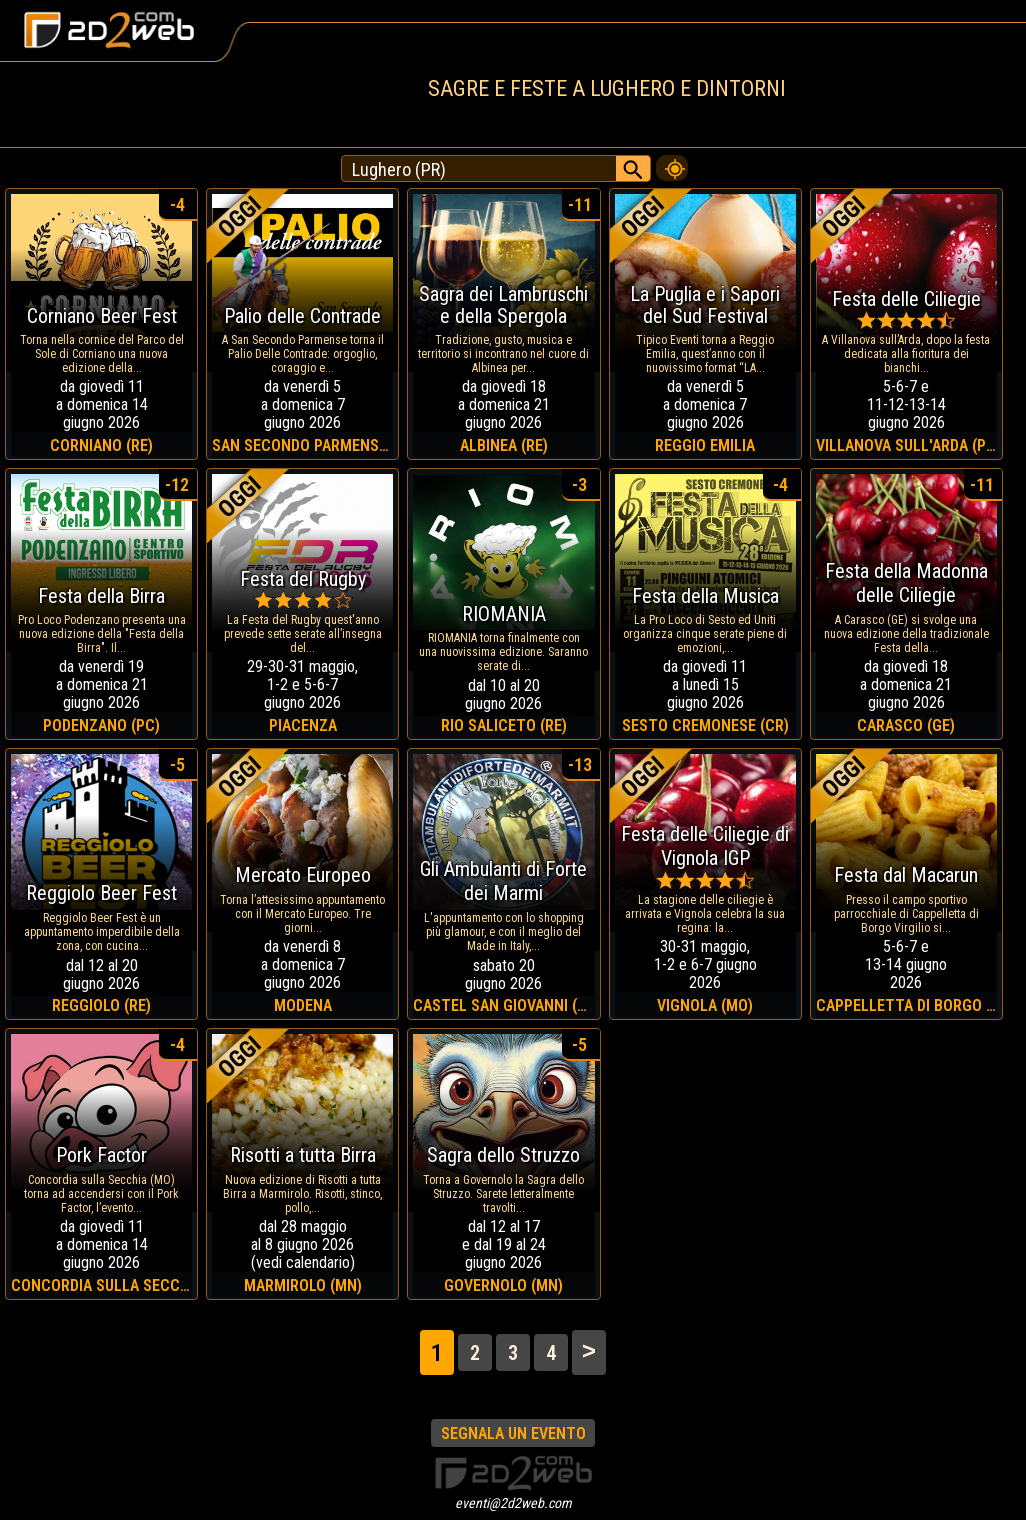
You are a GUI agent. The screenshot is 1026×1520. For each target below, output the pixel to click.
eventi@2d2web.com (513, 1503)
